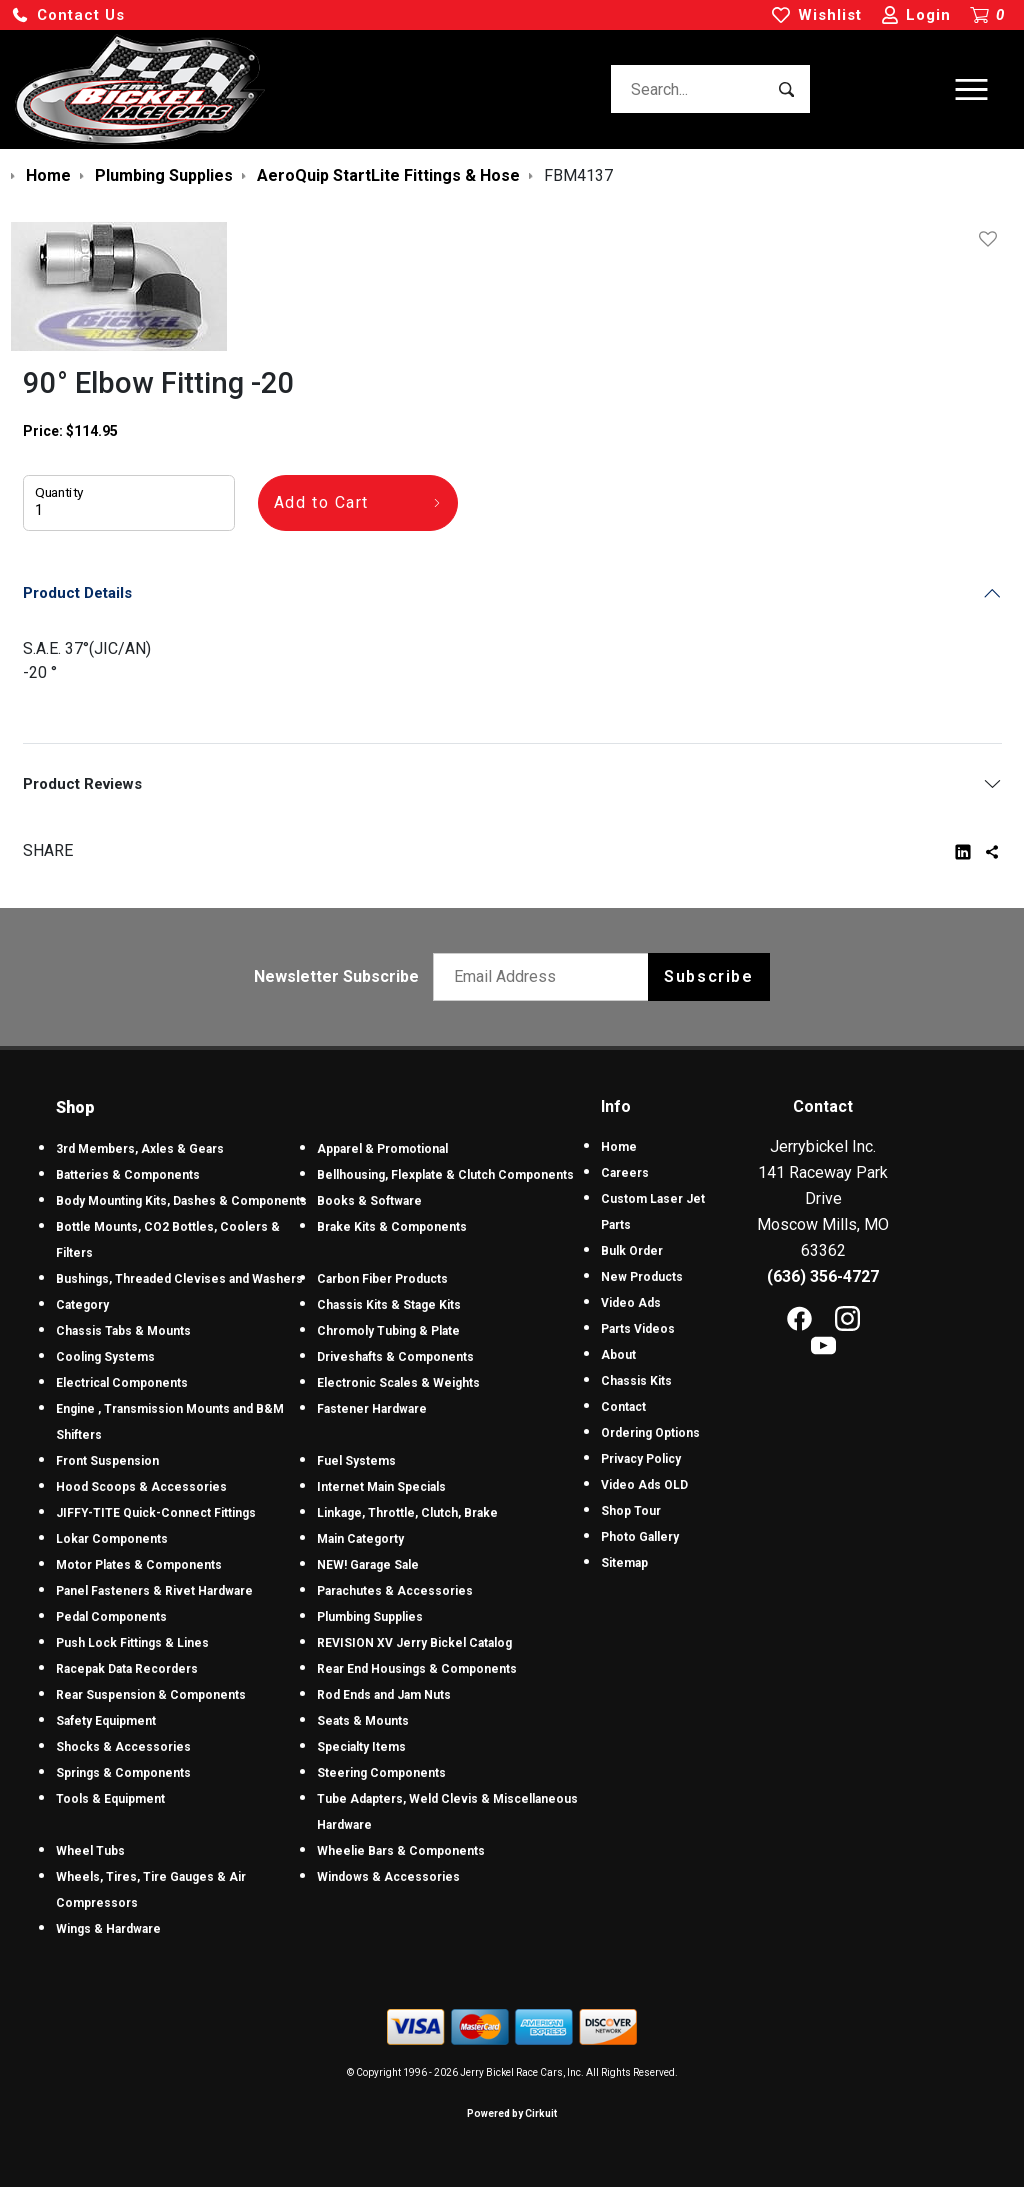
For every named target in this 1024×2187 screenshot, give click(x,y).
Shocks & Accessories (123, 1747)
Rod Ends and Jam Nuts (384, 1695)
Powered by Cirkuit (512, 2113)
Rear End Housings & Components (417, 1669)
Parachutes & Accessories (395, 1591)
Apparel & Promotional (382, 1149)
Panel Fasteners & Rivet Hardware (154, 1591)
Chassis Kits (636, 1381)
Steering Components (381, 1773)
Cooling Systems (105, 1357)
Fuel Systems (356, 1461)
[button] (68, 15)
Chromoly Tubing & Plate (388, 1331)
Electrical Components (122, 1383)
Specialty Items (361, 1747)
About (618, 1355)
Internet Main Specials (381, 1487)
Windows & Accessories (388, 1877)
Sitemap (624, 1563)
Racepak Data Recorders (127, 1669)
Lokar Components (112, 1539)
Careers (625, 1173)
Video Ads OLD (644, 1485)
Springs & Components (123, 1773)
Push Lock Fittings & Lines (132, 1643)
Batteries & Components (128, 1175)
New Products (642, 1277)
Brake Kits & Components (392, 1227)
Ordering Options (650, 1433)
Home (619, 1147)
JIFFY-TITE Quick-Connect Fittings (156, 1513)
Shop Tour (631, 1511)
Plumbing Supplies (370, 1617)
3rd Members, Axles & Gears (140, 1149)
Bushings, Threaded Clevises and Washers (179, 1279)
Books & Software (369, 1201)
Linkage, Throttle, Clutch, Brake (407, 1513)
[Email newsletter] (545, 977)
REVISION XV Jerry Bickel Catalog (414, 1643)
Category (82, 1305)
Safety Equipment (106, 1721)
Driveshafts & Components (395, 1357)
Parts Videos (638, 1329)
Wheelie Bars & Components (401, 1851)
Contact (623, 1407)
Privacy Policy (641, 1459)
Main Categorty (360, 1539)
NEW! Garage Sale (368, 1565)
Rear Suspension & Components (151, 1695)
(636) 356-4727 (823, 1276)
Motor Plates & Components (139, 1565)
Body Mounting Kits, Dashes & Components (181, 1201)
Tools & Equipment (110, 1799)
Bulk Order (632, 1251)
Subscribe (708, 976)
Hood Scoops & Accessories (141, 1487)
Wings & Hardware (108, 1929)
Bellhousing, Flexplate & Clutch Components (445, 1175)
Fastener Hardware (372, 1409)
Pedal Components (111, 1617)
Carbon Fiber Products (382, 1279)
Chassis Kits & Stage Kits (389, 1305)
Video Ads (631, 1303)
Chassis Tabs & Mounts (123, 1331)
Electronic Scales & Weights (398, 1383)
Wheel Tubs (90, 1851)
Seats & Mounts (363, 1721)
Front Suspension (107, 1461)
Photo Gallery (640, 1537)
